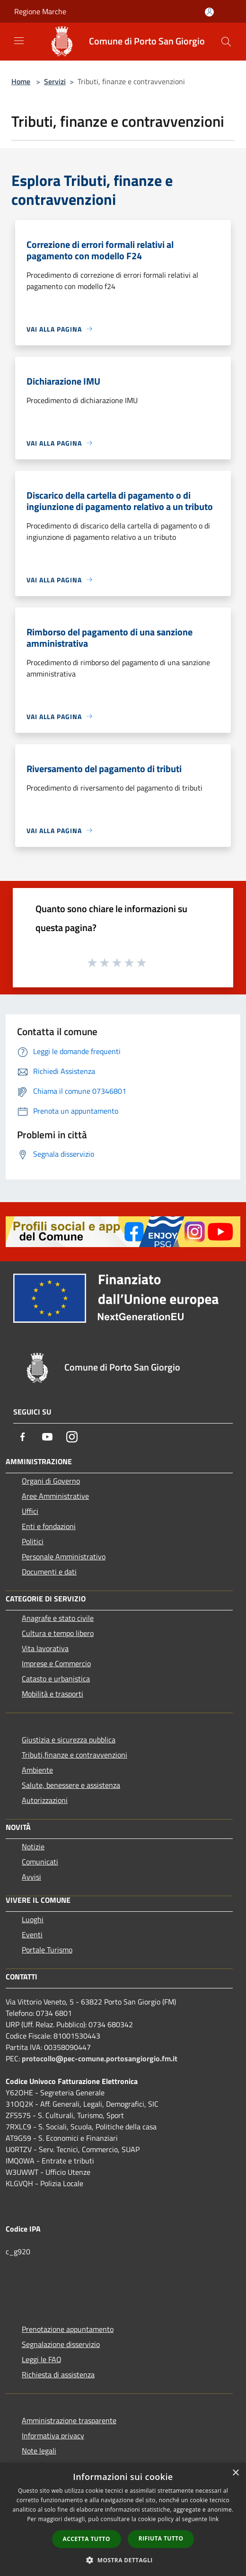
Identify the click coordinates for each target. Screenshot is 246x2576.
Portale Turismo (47, 1949)
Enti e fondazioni (49, 1526)
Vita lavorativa (45, 1648)
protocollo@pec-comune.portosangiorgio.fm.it (99, 2058)
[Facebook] (22, 1436)
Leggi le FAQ (42, 2359)
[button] (123, 2560)
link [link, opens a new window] (214, 2519)
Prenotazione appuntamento (68, 2329)
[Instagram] (71, 1436)
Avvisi (31, 1876)
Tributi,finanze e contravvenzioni (74, 1754)
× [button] (235, 2473)
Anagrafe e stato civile (58, 1618)
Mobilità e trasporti (52, 1693)
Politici (33, 1541)
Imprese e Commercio (56, 1663)
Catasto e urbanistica (56, 1678)
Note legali (39, 2450)
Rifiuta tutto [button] (161, 2538)
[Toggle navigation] (19, 40)
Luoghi (33, 1919)
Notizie (33, 1846)
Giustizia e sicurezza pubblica (68, 1739)
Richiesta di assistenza (58, 2374)
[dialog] (123, 2519)
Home (20, 81)
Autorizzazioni (45, 1800)
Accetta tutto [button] (86, 2539)
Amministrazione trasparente (69, 2420)
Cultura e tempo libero (58, 1633)
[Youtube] (47, 1436)
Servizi (55, 81)
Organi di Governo (51, 1480)
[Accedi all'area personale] (209, 12)
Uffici (30, 1511)
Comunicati (40, 1861)
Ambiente (37, 1770)
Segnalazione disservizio (61, 2344)
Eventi (32, 1934)
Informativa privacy (53, 2435)
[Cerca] (226, 41)
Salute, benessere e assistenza (71, 1785)
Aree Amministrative (55, 1496)
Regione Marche (40, 11)
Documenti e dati (49, 1571)
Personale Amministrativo (63, 1556)
